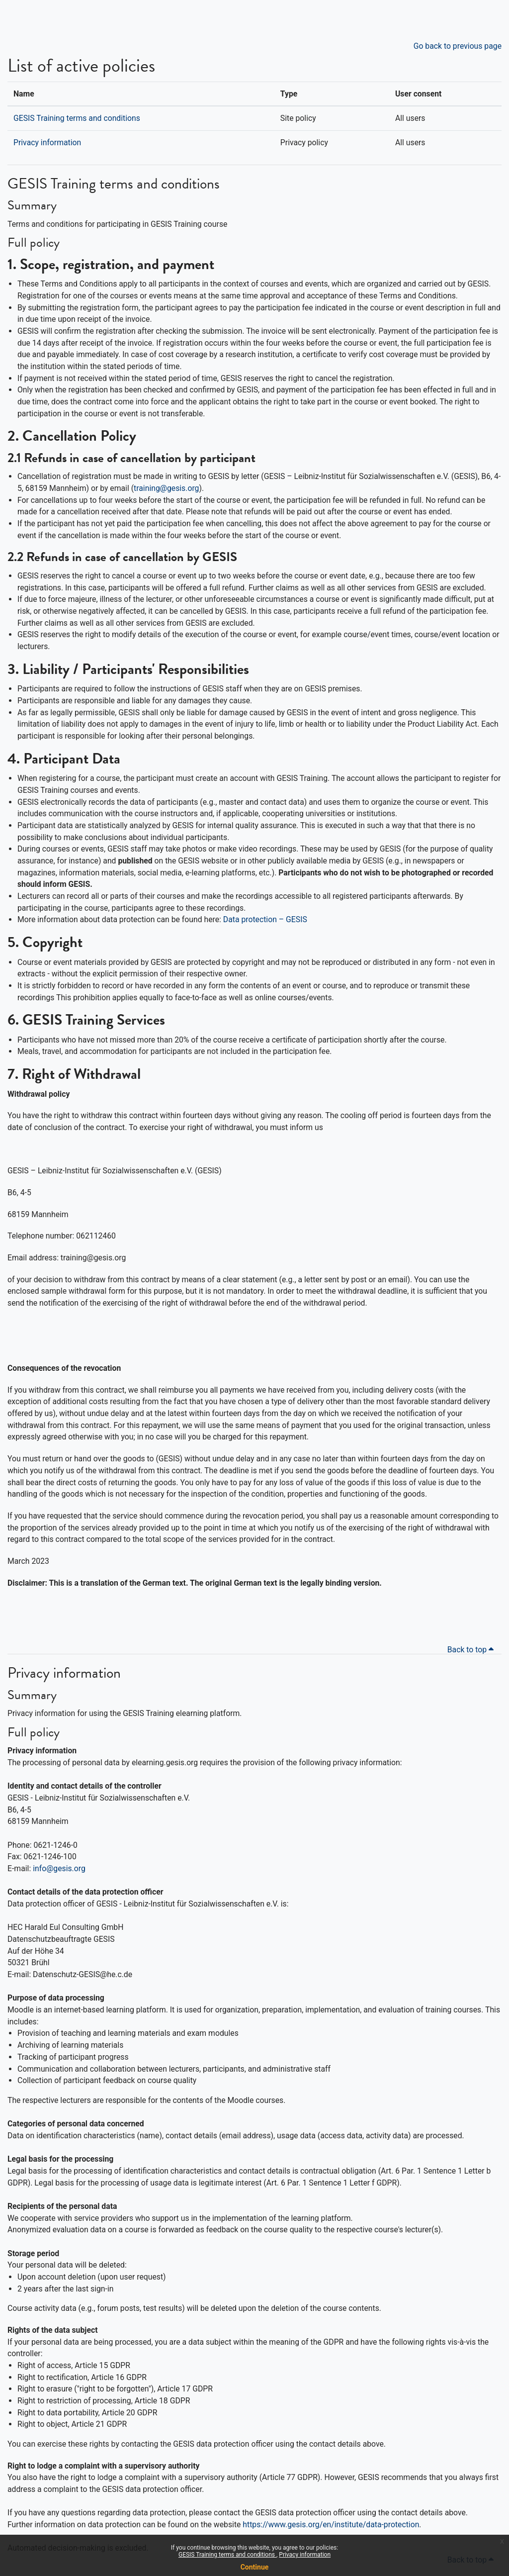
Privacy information (305, 2554)
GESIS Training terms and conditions (227, 2554)
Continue (255, 2567)
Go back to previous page (458, 46)
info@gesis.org (59, 1868)
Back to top (472, 1649)
